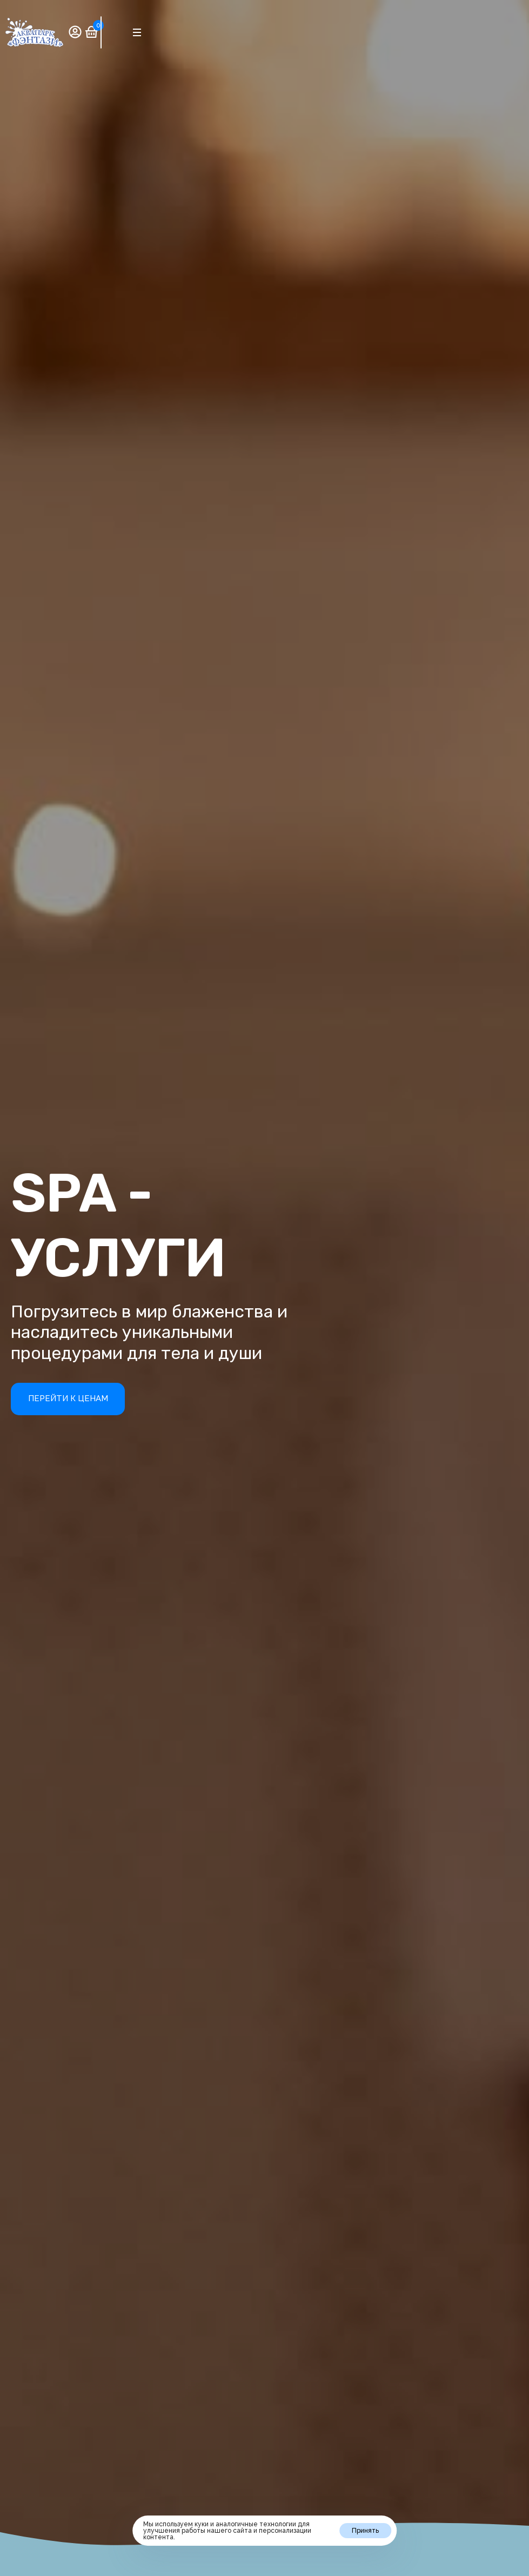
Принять (365, 2530)
